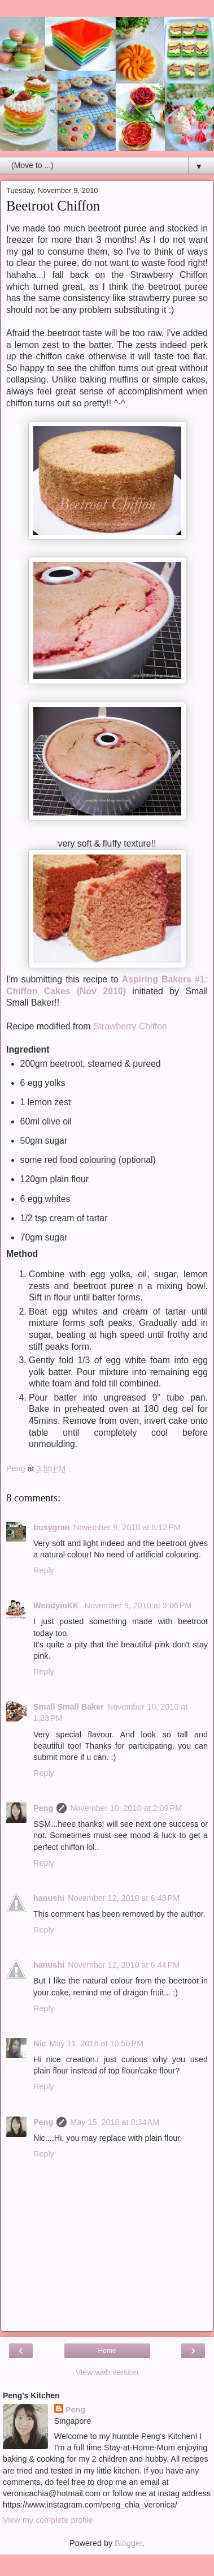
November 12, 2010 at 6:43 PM (124, 1898)
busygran (51, 1527)
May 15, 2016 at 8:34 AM (114, 2122)
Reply (43, 1570)
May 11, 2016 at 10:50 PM (96, 2043)
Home (107, 2351)
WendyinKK (57, 1605)
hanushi (48, 1898)
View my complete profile (48, 2520)
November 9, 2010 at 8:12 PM (127, 1527)
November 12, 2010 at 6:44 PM (124, 1964)
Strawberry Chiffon (129, 1026)
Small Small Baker (68, 1706)
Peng (43, 1808)
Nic (39, 2043)
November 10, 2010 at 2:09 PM (126, 1808)
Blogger (128, 2543)
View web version (107, 2372)
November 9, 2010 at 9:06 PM (137, 1605)
